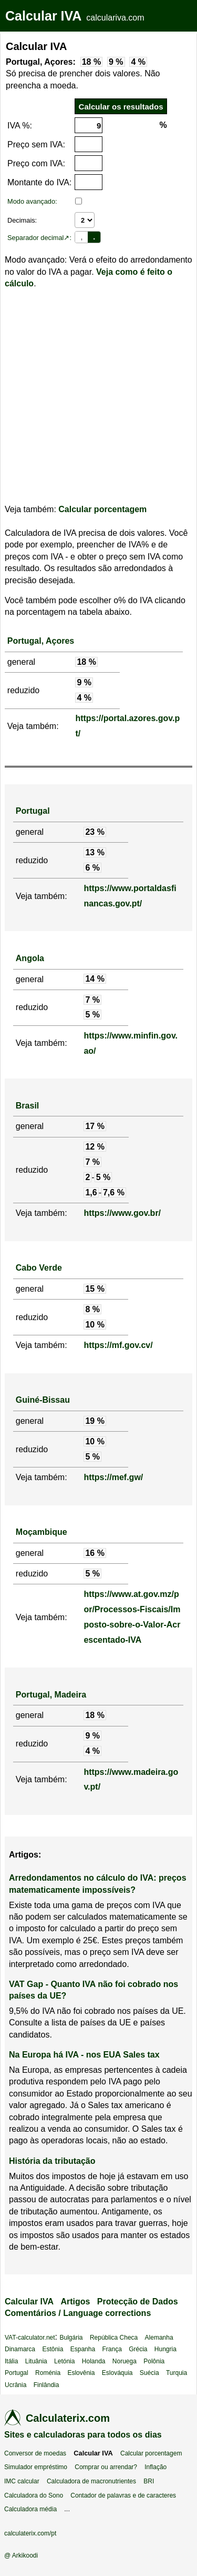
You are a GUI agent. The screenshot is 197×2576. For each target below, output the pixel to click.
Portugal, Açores (40, 640)
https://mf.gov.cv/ (118, 1345)
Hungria (165, 2349)
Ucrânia (15, 2385)
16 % (94, 1553)
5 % (92, 1014)
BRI (148, 2481)
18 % (91, 61)
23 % (94, 831)
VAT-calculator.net (30, 2337)
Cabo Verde (39, 1267)
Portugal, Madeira (51, 1694)
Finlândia (46, 2385)
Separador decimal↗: (39, 238)
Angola (30, 958)
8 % (92, 1309)
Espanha (82, 2349)
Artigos (75, 2301)
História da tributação (52, 2160)
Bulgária (71, 2337)
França (111, 2349)
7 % (92, 999)
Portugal (33, 810)
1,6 (91, 1192)
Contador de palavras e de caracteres (123, 2495)
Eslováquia (117, 2373)
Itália (11, 2361)
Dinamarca (20, 2349)
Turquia (176, 2373)
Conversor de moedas (35, 2453)
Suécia (149, 2373)
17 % (94, 1126)
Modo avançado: (32, 201)
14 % (94, 978)
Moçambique (41, 1531)
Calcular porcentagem (102, 509)
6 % (92, 867)
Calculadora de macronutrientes (91, 2481)
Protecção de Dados (137, 2301)
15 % (94, 1288)
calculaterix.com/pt (30, 2533)
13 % (94, 852)
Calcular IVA (43, 15)
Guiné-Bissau (43, 1399)
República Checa (114, 2337)
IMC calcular (21, 2481)
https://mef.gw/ (113, 1477)
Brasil (27, 1105)
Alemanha (159, 2337)
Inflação (155, 2467)
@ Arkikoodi (21, 2555)
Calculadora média (30, 2509)
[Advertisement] (98, 396)
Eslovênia (81, 2373)
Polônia (153, 2361)
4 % (138, 61)
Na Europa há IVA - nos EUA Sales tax (84, 2054)
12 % (94, 1146)
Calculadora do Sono (33, 2495)
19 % (94, 1420)
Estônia (52, 2349)
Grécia (138, 2349)
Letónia (64, 2361)
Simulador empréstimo (35, 2467)
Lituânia (36, 2361)
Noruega (124, 2361)
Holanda (94, 2361)
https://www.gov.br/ (122, 1213)
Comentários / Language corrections (78, 2313)
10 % (94, 1324)
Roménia (47, 2373)
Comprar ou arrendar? (106, 2467)
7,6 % (114, 1192)
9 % (116, 61)
